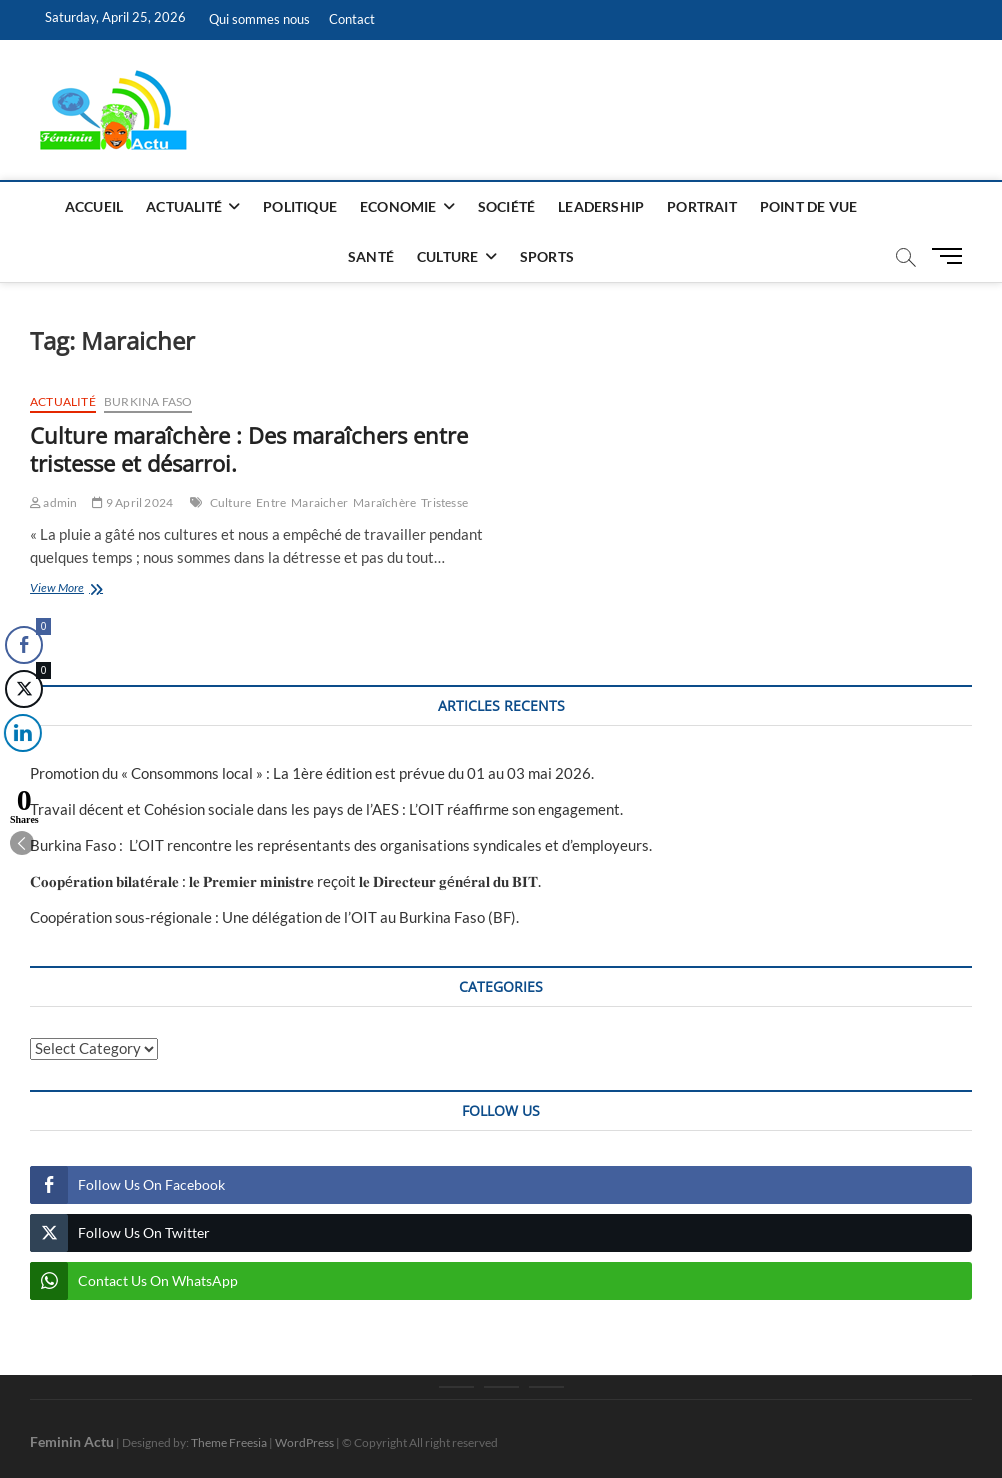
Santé (371, 256)
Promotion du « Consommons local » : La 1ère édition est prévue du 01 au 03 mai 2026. (312, 773)
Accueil (94, 206)
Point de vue (808, 206)
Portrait (702, 206)
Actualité (184, 206)
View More (86, 589)
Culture (447, 256)
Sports (547, 256)
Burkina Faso (148, 401)
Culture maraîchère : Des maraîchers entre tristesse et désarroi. (249, 449)
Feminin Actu (72, 1441)
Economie (398, 206)
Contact (352, 19)
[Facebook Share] (24, 645)
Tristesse (444, 502)
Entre (271, 502)
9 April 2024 (132, 502)
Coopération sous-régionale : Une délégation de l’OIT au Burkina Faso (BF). (274, 917)
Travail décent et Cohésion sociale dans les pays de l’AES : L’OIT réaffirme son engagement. (326, 809)
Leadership (601, 206)
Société (506, 206)
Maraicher (319, 502)
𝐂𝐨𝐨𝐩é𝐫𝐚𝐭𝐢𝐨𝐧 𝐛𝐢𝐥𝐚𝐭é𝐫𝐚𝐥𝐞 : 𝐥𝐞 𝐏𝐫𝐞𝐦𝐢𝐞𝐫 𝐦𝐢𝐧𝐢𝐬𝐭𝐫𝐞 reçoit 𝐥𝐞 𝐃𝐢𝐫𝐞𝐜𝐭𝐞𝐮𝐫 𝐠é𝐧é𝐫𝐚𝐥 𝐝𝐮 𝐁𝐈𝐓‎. (285, 881)
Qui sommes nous (259, 19)
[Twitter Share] (22, 689)
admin (53, 502)
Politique (300, 206)
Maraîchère (384, 502)
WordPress (304, 1442)
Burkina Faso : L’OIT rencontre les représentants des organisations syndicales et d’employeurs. (341, 845)
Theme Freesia (229, 1442)
